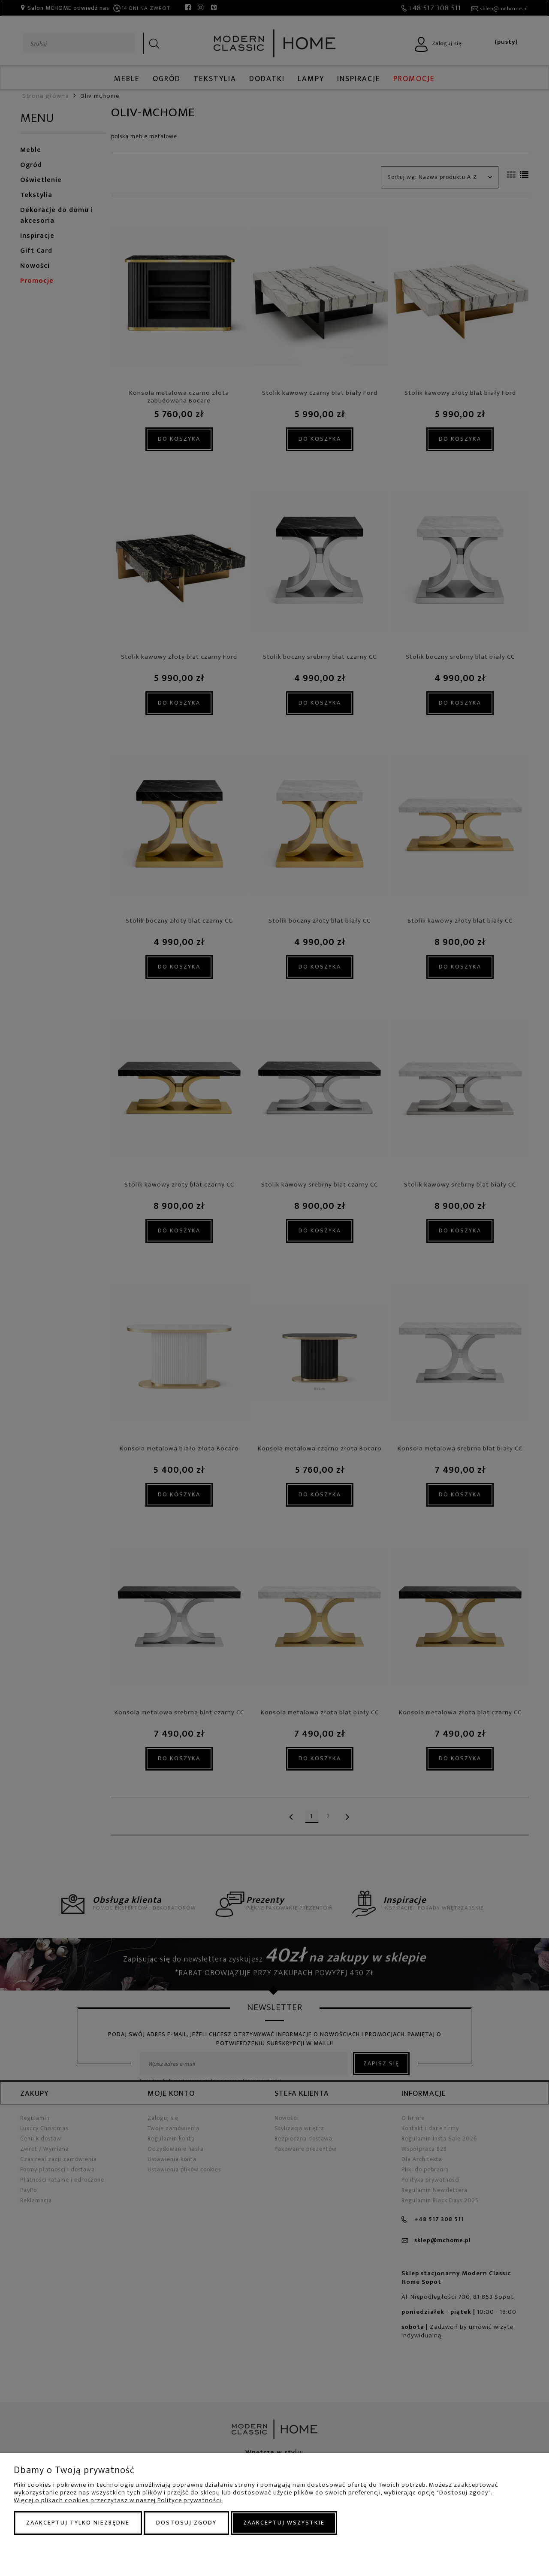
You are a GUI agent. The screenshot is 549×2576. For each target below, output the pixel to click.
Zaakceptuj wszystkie (284, 2523)
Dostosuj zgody (186, 2523)
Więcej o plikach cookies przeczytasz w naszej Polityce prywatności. (118, 2500)
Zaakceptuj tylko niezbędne (78, 2523)
